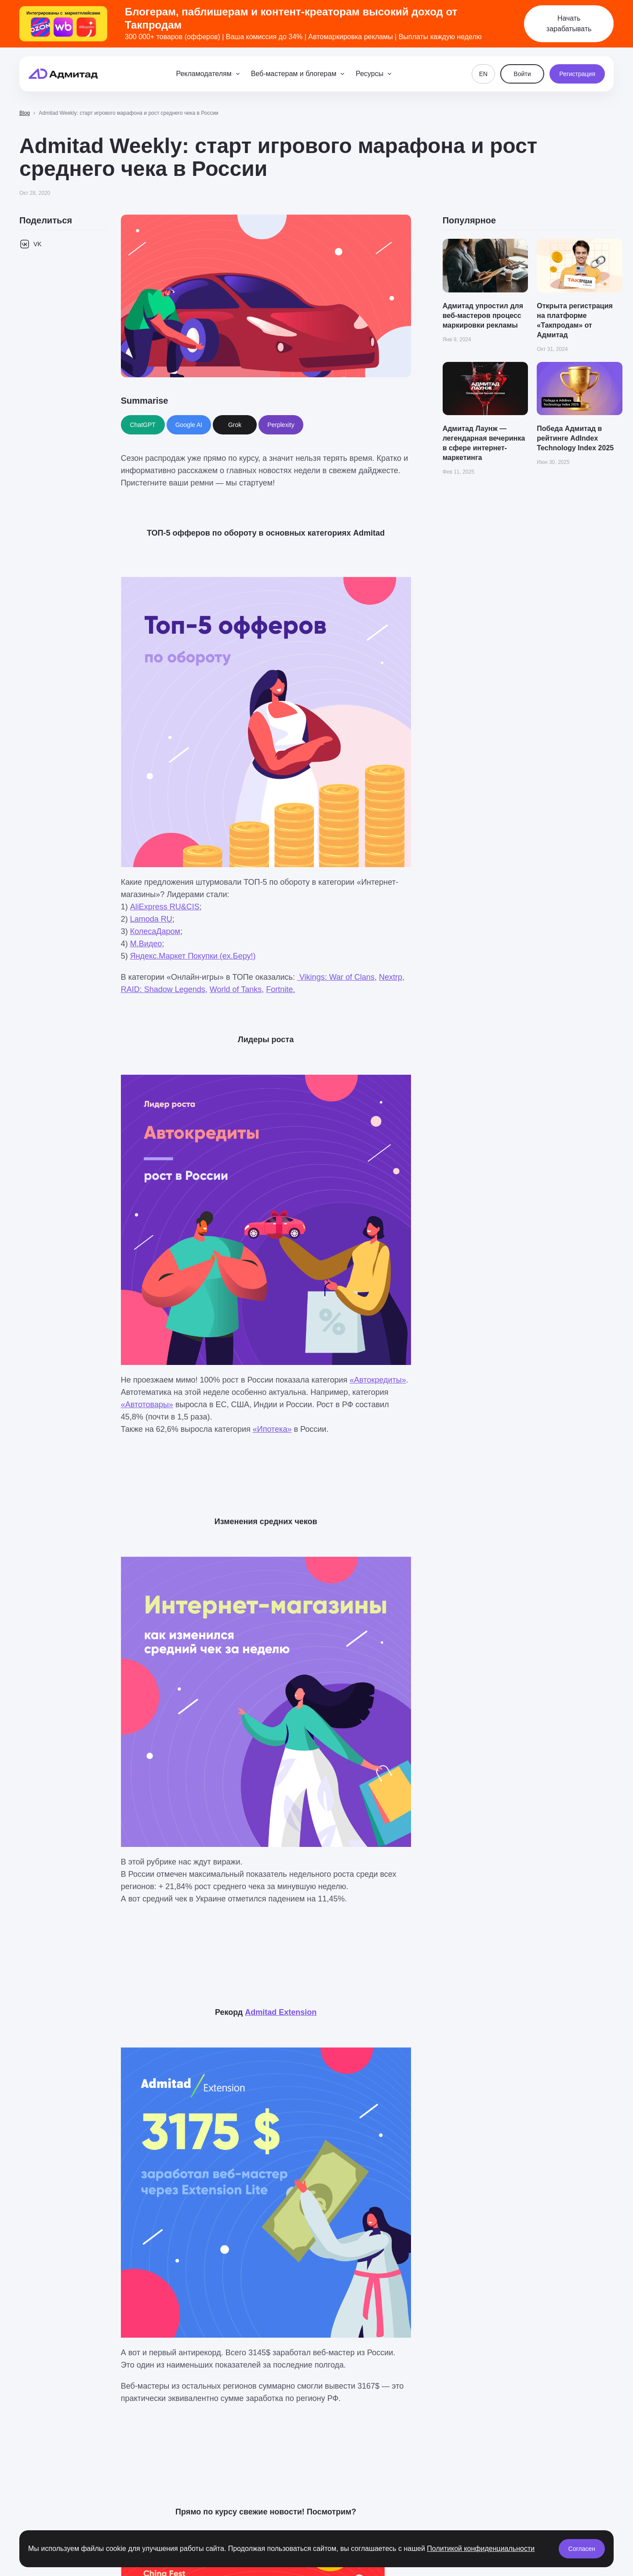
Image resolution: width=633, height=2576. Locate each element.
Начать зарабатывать (569, 24)
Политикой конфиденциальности (481, 2548)
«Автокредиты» (377, 1380)
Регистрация (577, 73)
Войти (522, 73)
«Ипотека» (272, 1429)
